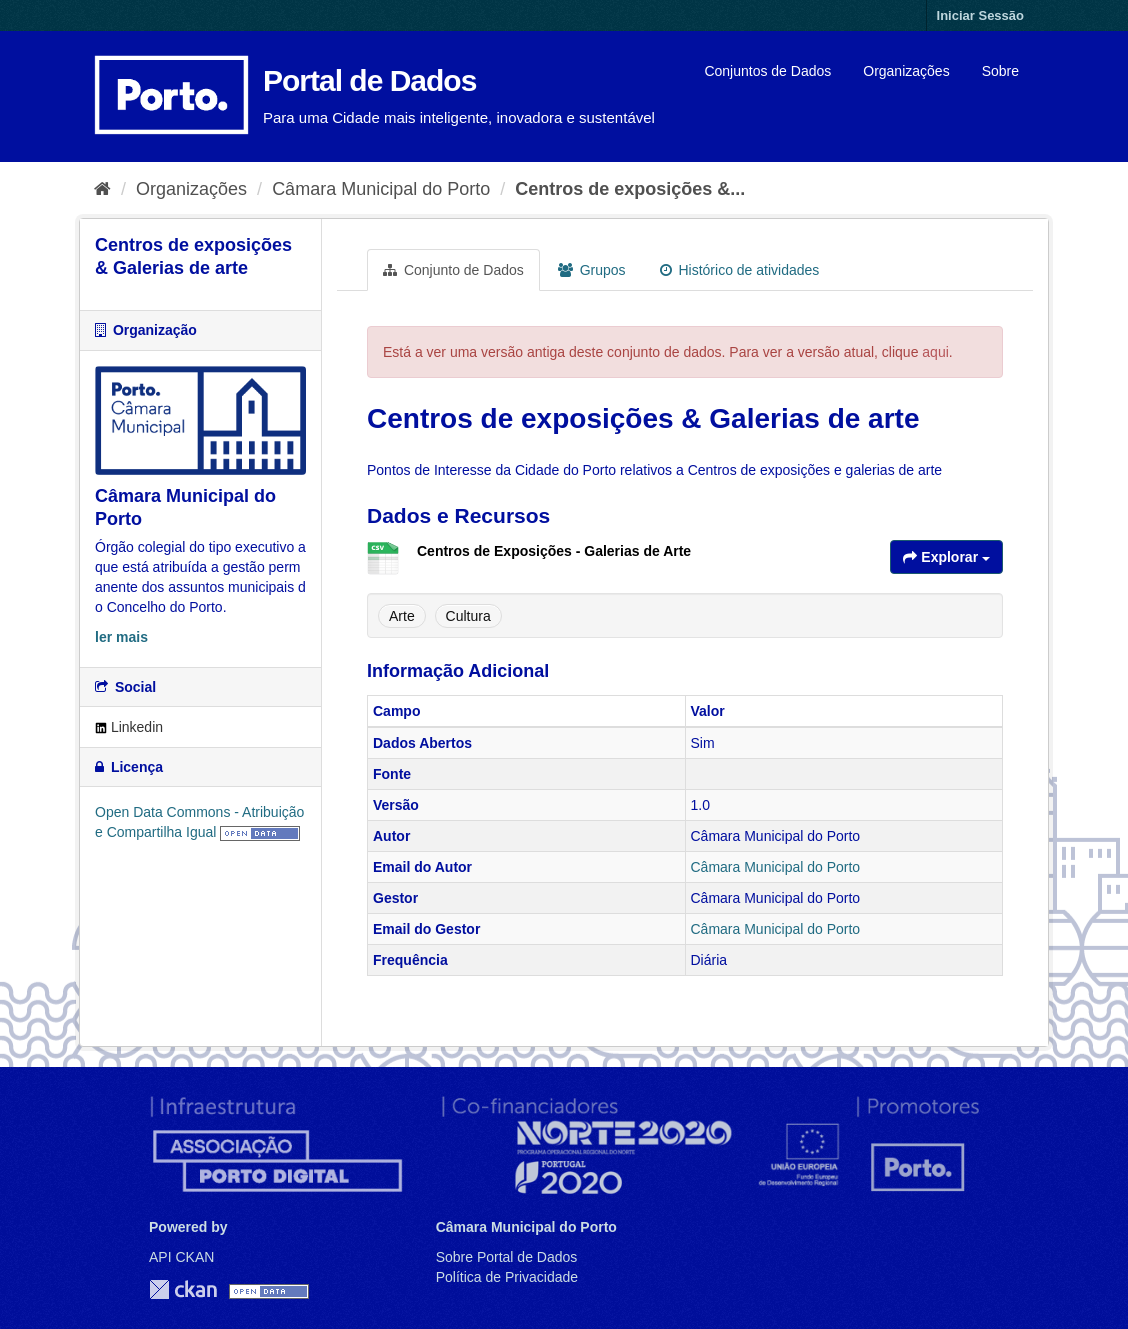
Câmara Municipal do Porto (381, 189)
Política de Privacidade (507, 1277)
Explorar (946, 557)
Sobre (1000, 71)
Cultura (468, 616)
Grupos (592, 270)
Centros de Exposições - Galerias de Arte (554, 551)
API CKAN (181, 1257)
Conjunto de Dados (453, 270)
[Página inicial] (102, 189)
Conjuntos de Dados (767, 71)
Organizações (906, 71)
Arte (402, 616)
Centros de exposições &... (630, 189)
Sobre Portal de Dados (507, 1257)
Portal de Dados (369, 80)
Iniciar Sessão (980, 15)
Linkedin (129, 727)
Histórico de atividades (740, 270)
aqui (935, 352)
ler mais (121, 637)
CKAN (183, 1289)
